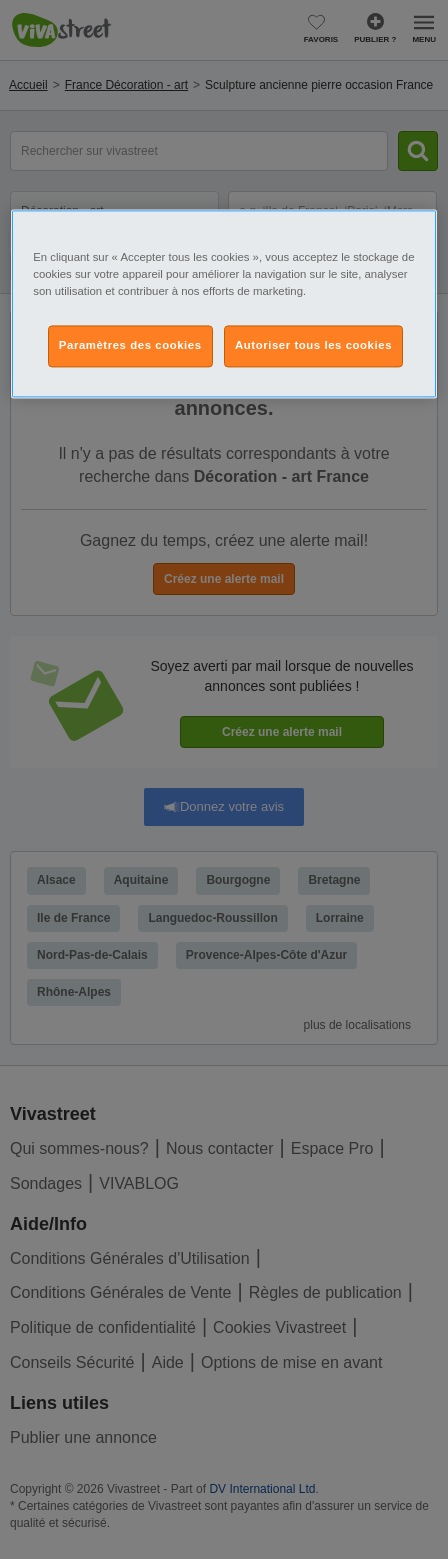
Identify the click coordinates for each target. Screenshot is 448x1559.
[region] (224, 303)
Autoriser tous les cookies (313, 345)
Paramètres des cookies (130, 345)
